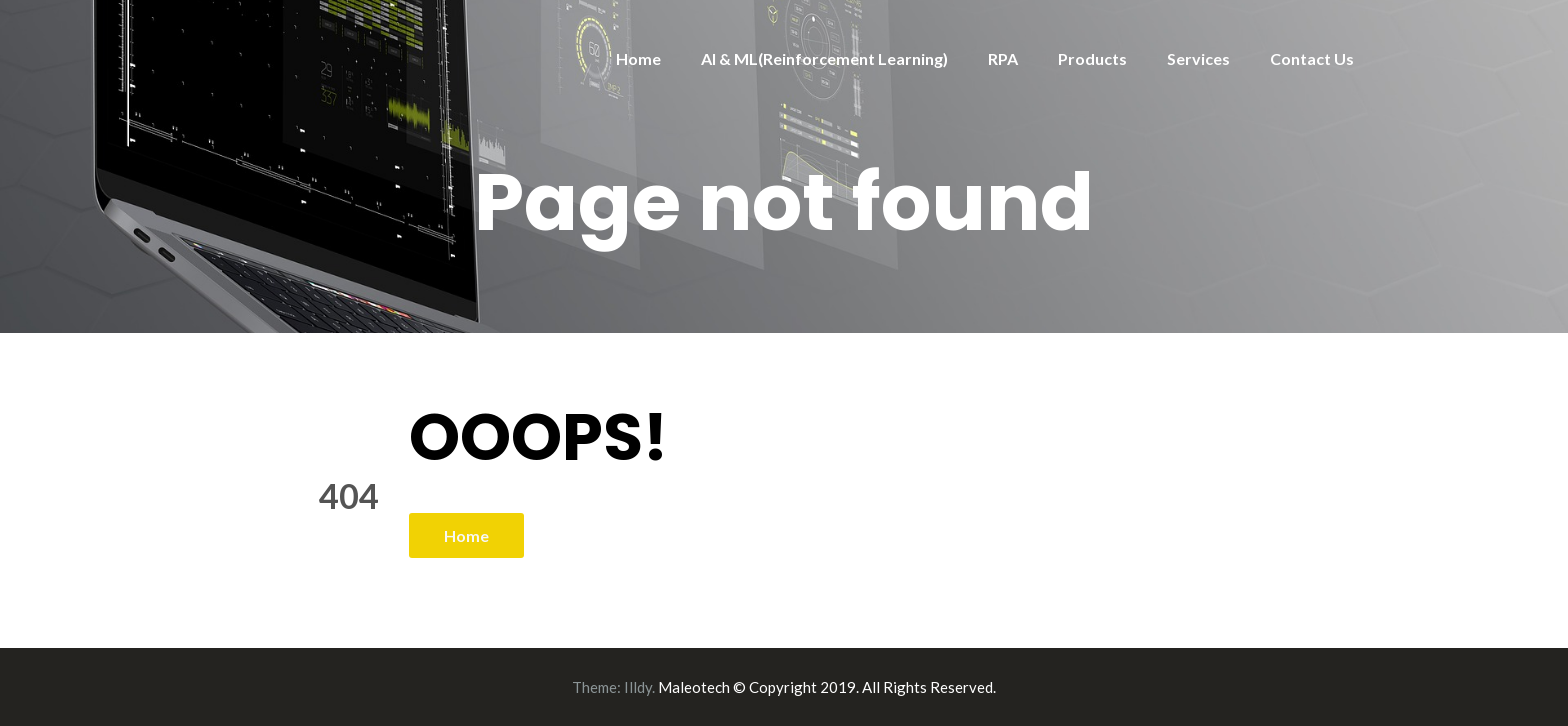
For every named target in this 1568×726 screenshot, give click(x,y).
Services (1198, 58)
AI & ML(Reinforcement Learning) (824, 58)
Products (1092, 58)
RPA (1003, 58)
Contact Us (1312, 58)
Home (638, 58)
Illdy (638, 687)
